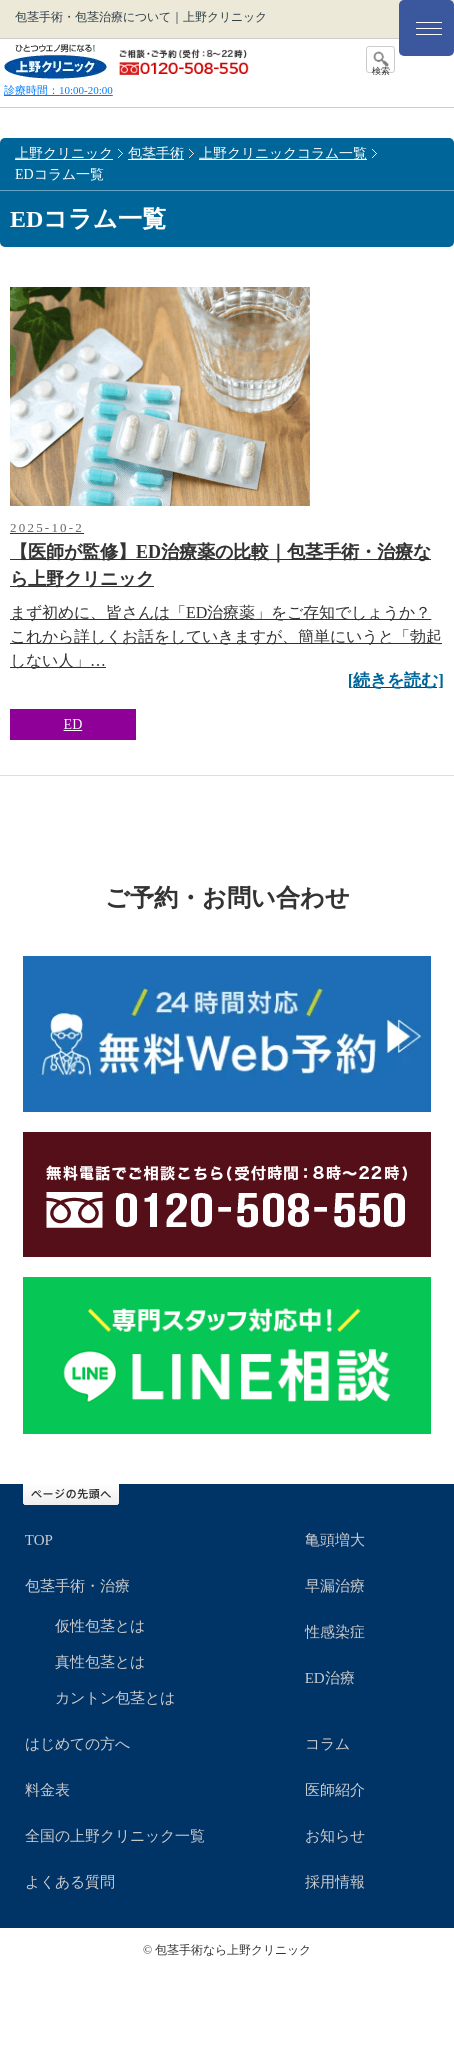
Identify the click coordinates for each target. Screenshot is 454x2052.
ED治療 (330, 1678)
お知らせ (335, 1836)
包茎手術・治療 (77, 1586)
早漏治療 (335, 1586)
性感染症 (335, 1632)
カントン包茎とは (115, 1698)
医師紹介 (335, 1790)
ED (73, 724)
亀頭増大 (335, 1540)
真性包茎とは (100, 1662)
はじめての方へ (77, 1744)
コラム (327, 1744)
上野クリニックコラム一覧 (283, 153)
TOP (39, 1540)
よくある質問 (70, 1882)
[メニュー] (426, 28)
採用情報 (335, 1882)
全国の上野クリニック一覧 (115, 1836)
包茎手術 (156, 153)
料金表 (47, 1790)
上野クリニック (64, 153)
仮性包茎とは (100, 1626)
